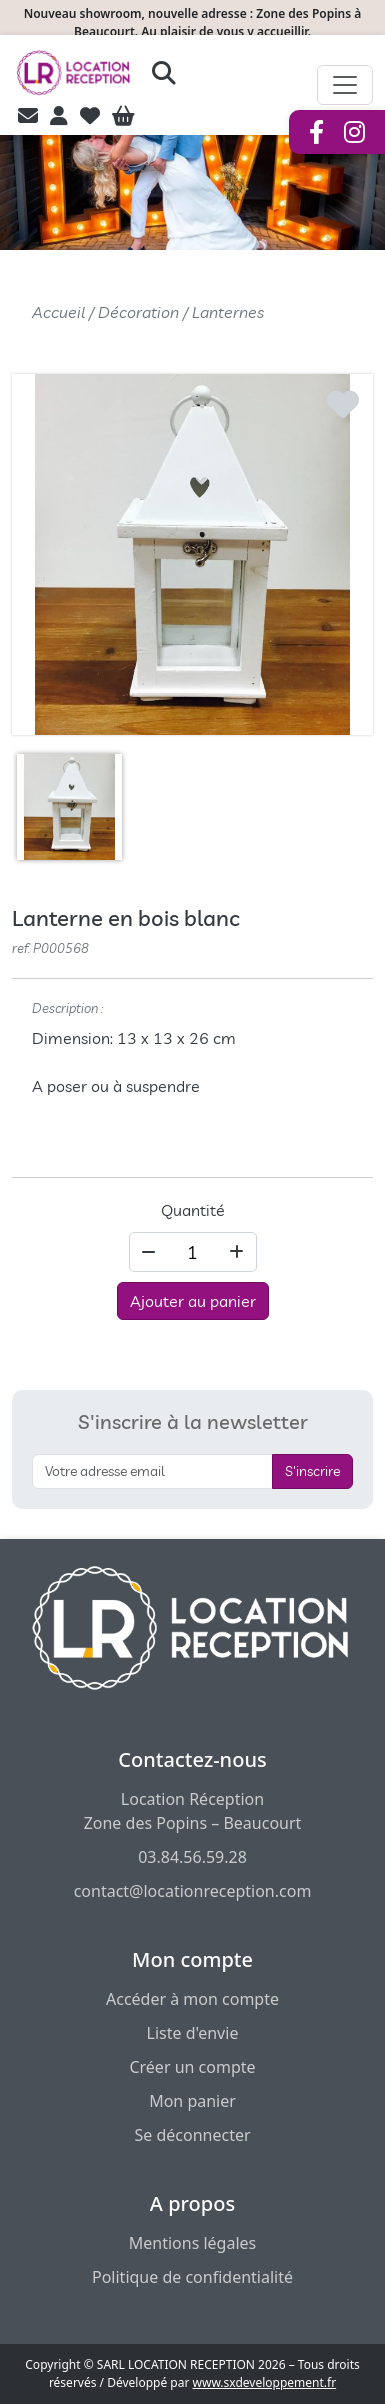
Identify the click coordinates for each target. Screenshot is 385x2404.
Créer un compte (192, 2067)
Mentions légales (193, 2243)
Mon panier (192, 2101)
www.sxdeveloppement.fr (265, 2382)
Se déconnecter (192, 2135)
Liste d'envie (193, 2033)
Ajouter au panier (193, 1301)
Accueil (58, 312)
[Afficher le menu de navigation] (345, 85)
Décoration (138, 312)
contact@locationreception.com (193, 1891)
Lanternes (228, 312)
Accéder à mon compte (192, 1999)
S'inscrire (312, 1471)
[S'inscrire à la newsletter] (152, 1471)
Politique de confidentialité (192, 2277)
